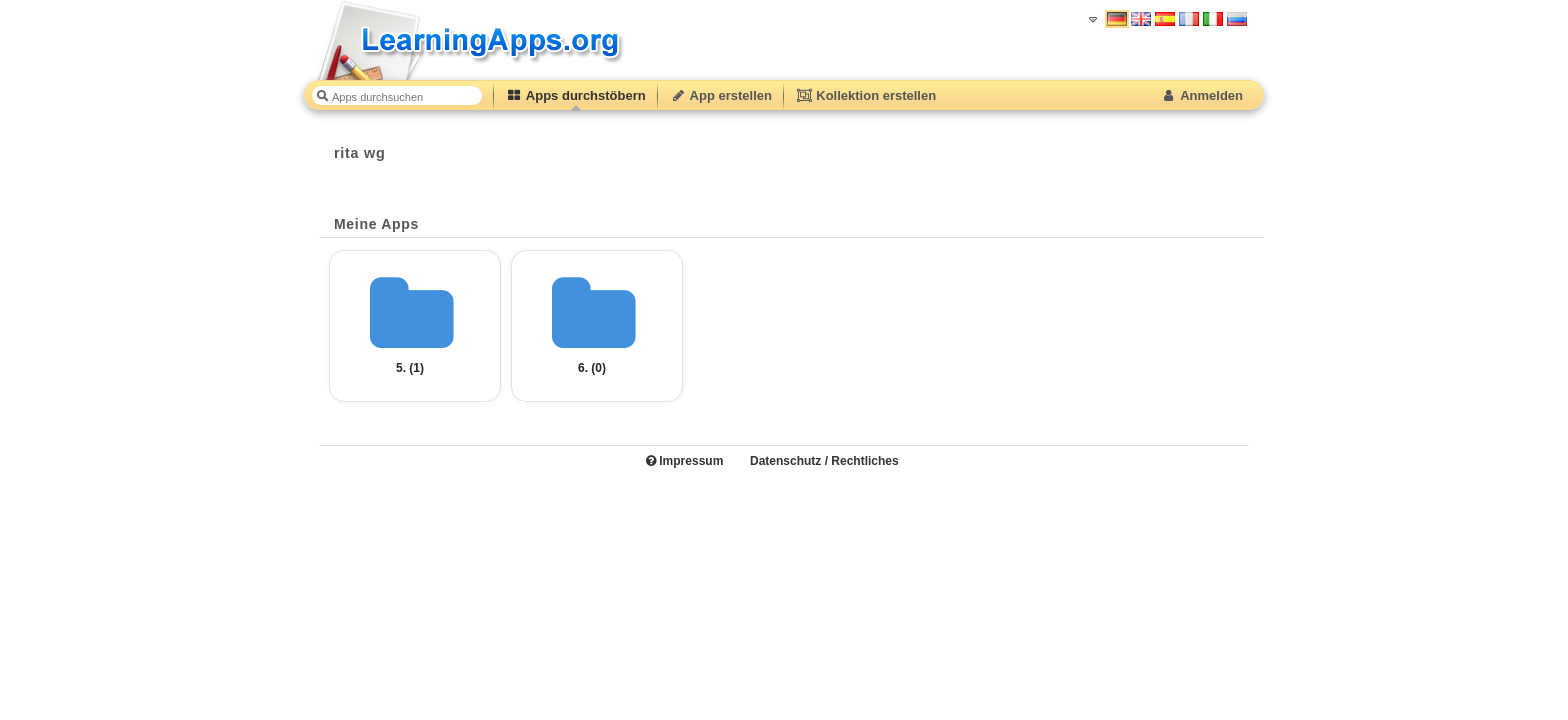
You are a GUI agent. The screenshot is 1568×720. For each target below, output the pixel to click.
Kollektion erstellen (866, 95)
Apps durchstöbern (576, 95)
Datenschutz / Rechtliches (824, 461)
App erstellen (721, 95)
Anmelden (1201, 95)
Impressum (684, 461)
